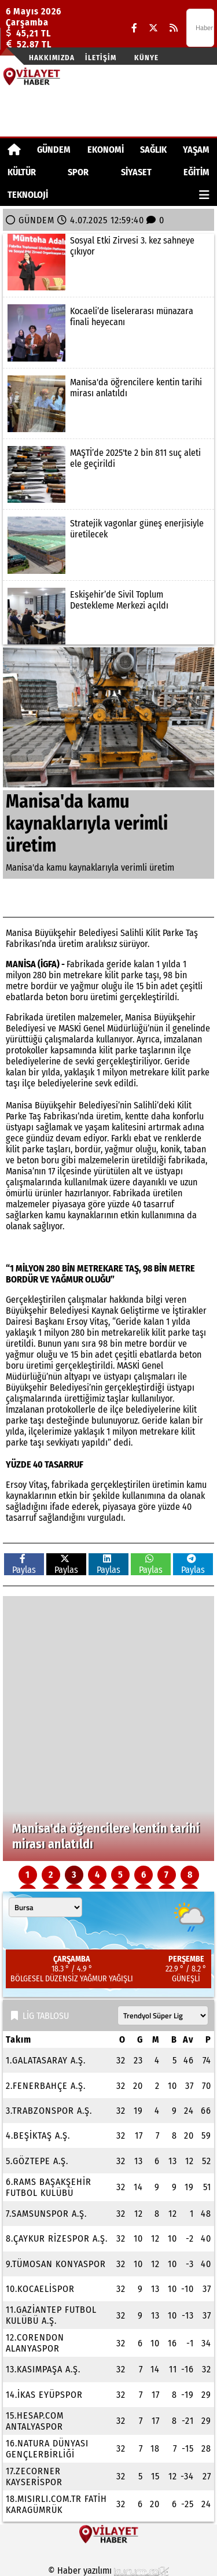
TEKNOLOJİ (28, 194)
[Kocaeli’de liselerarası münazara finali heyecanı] (108, 332)
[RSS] (174, 28)
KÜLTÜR (22, 172)
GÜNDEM (54, 149)
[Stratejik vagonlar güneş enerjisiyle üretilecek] (108, 545)
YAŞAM (196, 149)
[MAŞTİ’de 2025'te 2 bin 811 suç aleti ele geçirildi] (108, 474)
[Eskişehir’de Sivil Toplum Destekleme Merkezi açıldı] (108, 616)
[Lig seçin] (162, 2015)
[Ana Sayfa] (14, 149)
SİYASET (136, 172)
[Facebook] (134, 28)
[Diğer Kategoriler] (204, 194)
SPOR (78, 172)
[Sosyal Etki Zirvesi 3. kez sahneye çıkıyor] (108, 262)
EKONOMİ (105, 149)
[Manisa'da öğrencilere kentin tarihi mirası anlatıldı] (108, 403)
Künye (146, 57)
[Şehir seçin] (45, 1907)
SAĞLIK (153, 149)
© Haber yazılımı (109, 2570)
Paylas (24, 1564)
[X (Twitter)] (153, 28)
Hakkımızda (52, 57)
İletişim (100, 57)
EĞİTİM (196, 172)
